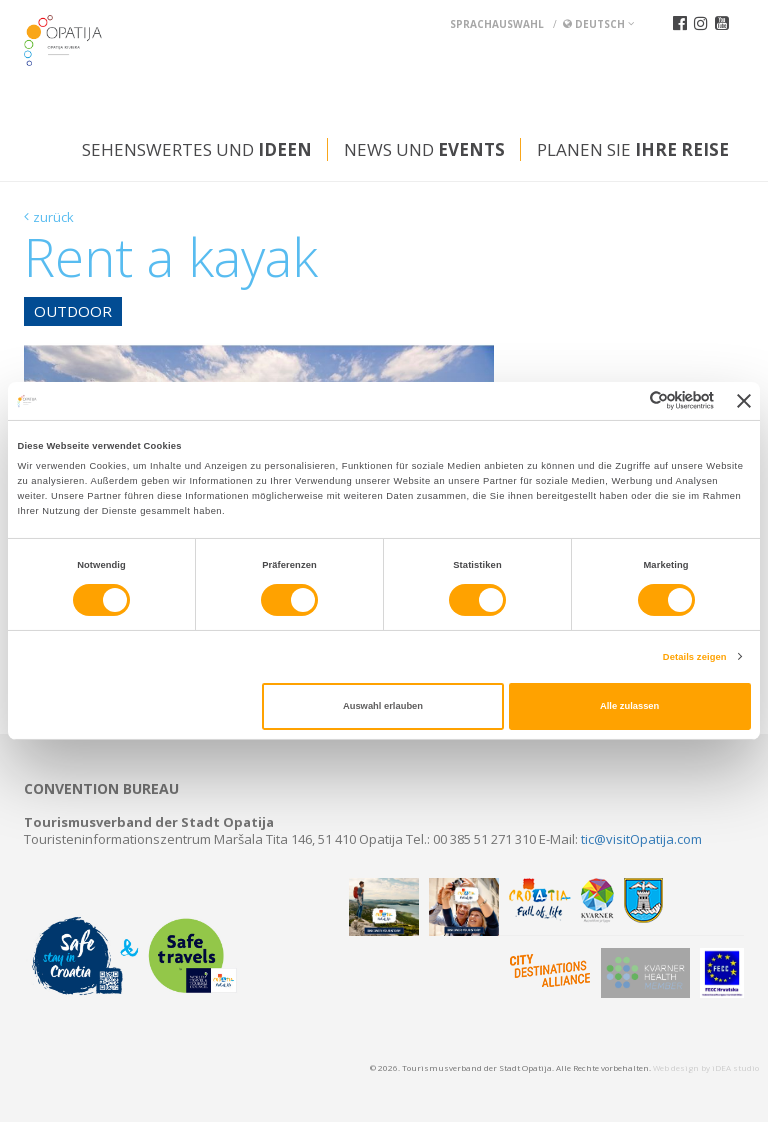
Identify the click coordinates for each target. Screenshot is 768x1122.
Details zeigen (695, 657)
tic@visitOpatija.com (641, 839)
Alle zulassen (629, 706)
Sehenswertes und (197, 149)
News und (424, 149)
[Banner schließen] (744, 401)
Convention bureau (101, 789)
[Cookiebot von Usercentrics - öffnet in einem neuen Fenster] (626, 400)
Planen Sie (633, 149)
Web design (676, 1067)
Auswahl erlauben (383, 706)
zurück (53, 217)
